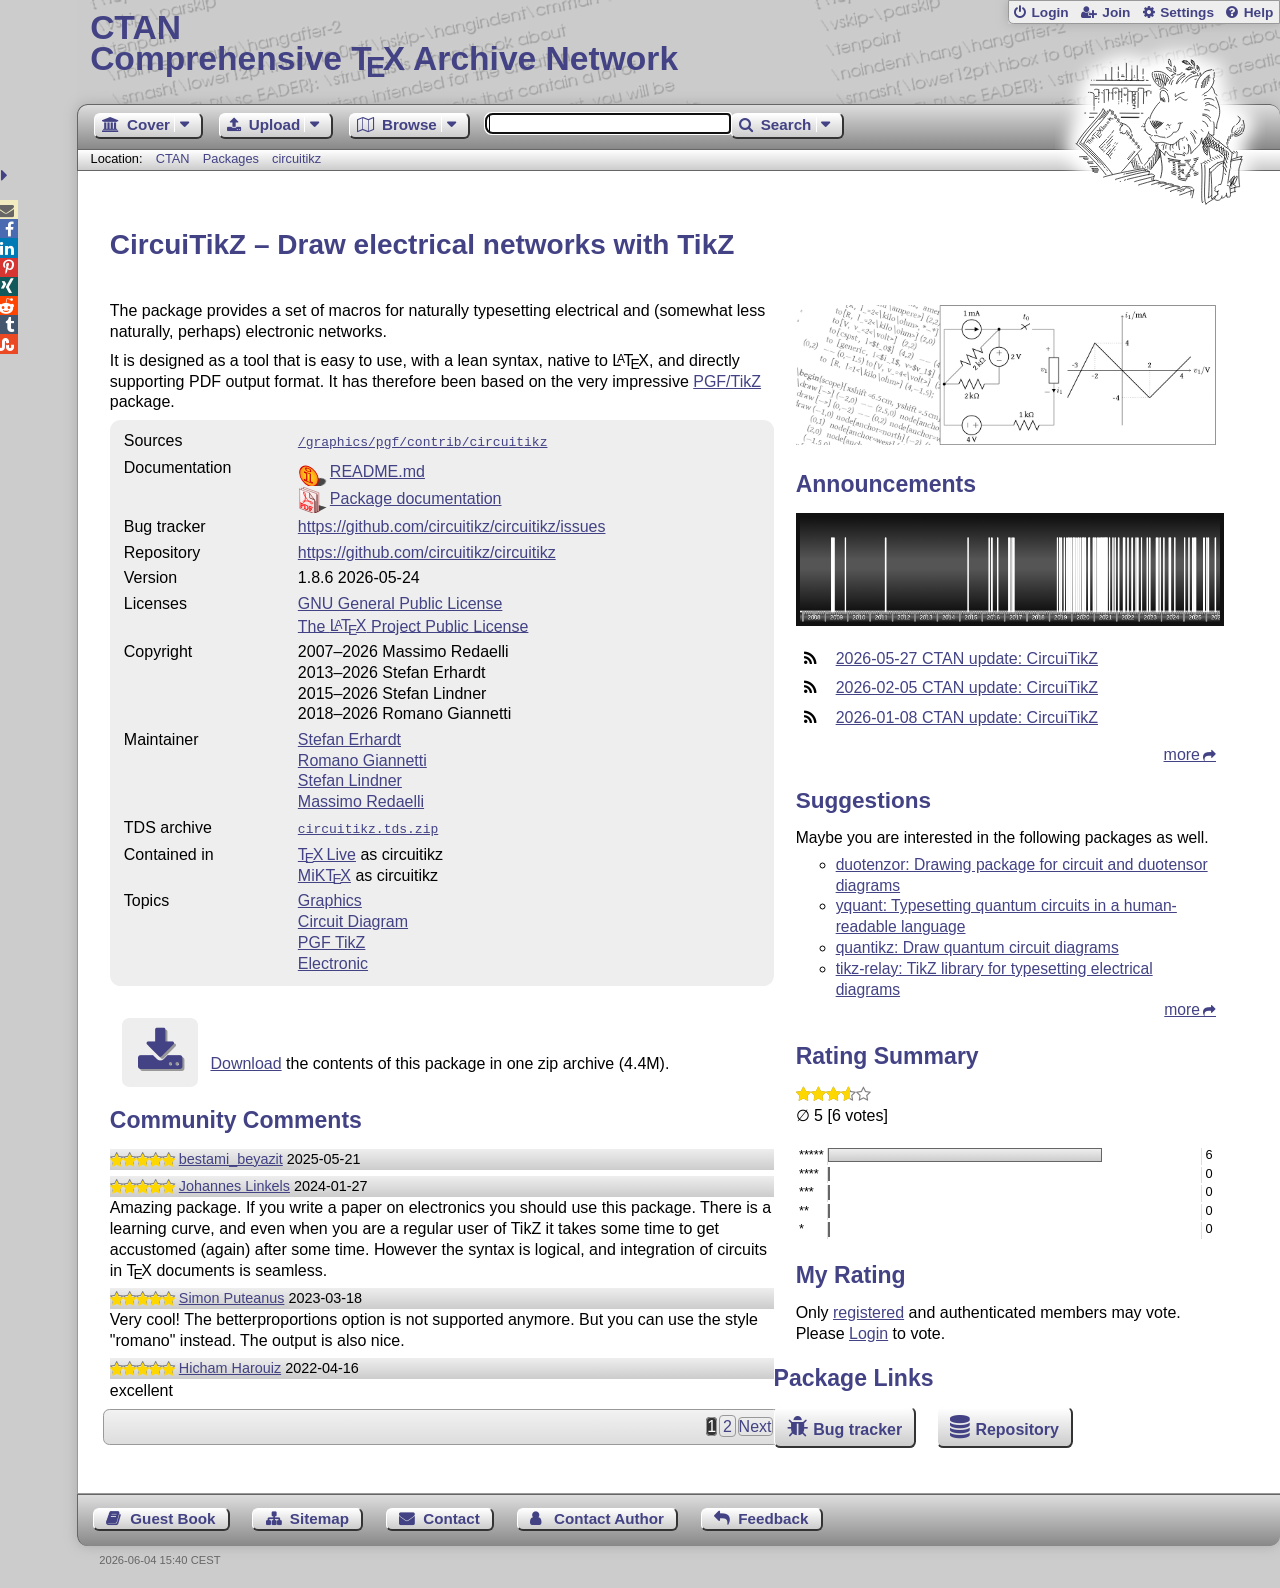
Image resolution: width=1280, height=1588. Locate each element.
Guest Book (172, 1514)
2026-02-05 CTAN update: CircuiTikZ (967, 687)
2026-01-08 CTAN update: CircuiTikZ (967, 717)
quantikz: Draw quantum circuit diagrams (977, 947)
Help (1259, 12)
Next (755, 1422)
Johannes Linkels (234, 1182)
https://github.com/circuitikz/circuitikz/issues (452, 524)
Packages (233, 158)
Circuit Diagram (353, 917)
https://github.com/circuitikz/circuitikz (427, 550)
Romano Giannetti (362, 758)
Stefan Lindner (350, 778)
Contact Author (609, 1514)
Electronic (333, 959)
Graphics (330, 896)
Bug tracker (857, 1429)
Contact (451, 1514)
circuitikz (296, 158)
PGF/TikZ (727, 381)
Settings (1187, 12)
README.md (377, 469)
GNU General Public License (400, 601)
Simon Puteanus (232, 1294)
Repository (1017, 1429)
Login (1049, 12)
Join (1116, 12)
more (1182, 754)
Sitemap (319, 1514)
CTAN (173, 158)
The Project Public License (413, 623)
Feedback (773, 1514)
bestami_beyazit (231, 1155)
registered (868, 1312)
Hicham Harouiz (230, 1364)
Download (245, 1059)
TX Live (327, 850)
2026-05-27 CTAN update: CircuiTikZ (967, 658)
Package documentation (416, 496)
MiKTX (324, 871)
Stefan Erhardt (349, 737)
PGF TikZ (332, 938)
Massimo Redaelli (361, 799)
